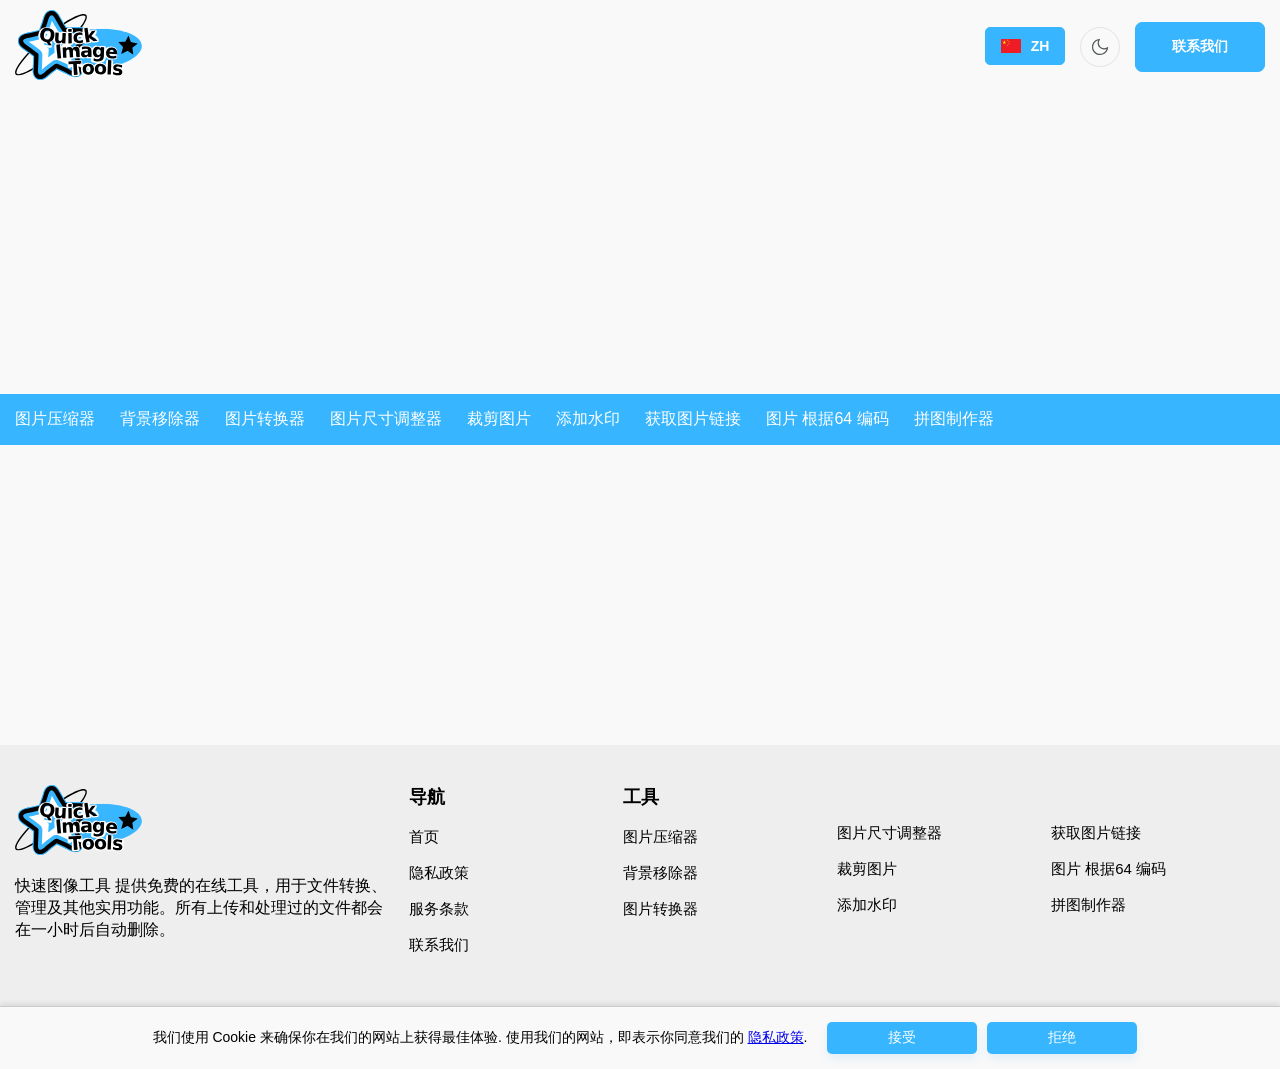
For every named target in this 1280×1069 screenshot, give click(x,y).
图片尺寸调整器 (386, 418)
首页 (424, 836)
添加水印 (588, 418)
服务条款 (439, 908)
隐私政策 (439, 872)
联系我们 (1200, 46)
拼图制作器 (954, 418)
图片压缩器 (55, 418)
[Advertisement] (640, 244)
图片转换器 (265, 418)
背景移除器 (160, 418)
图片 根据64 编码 (827, 418)
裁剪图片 (499, 418)
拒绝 (1062, 1037)
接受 (902, 1037)
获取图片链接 (693, 418)
